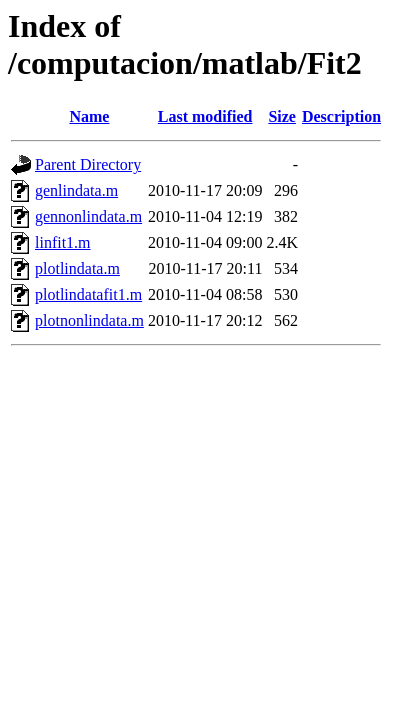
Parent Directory (88, 164)
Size (282, 116)
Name (89, 116)
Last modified (205, 116)
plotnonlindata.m (89, 320)
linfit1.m (63, 242)
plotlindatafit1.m (88, 294)
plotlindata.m (77, 268)
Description (341, 116)
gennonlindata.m (88, 216)
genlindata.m (76, 190)
